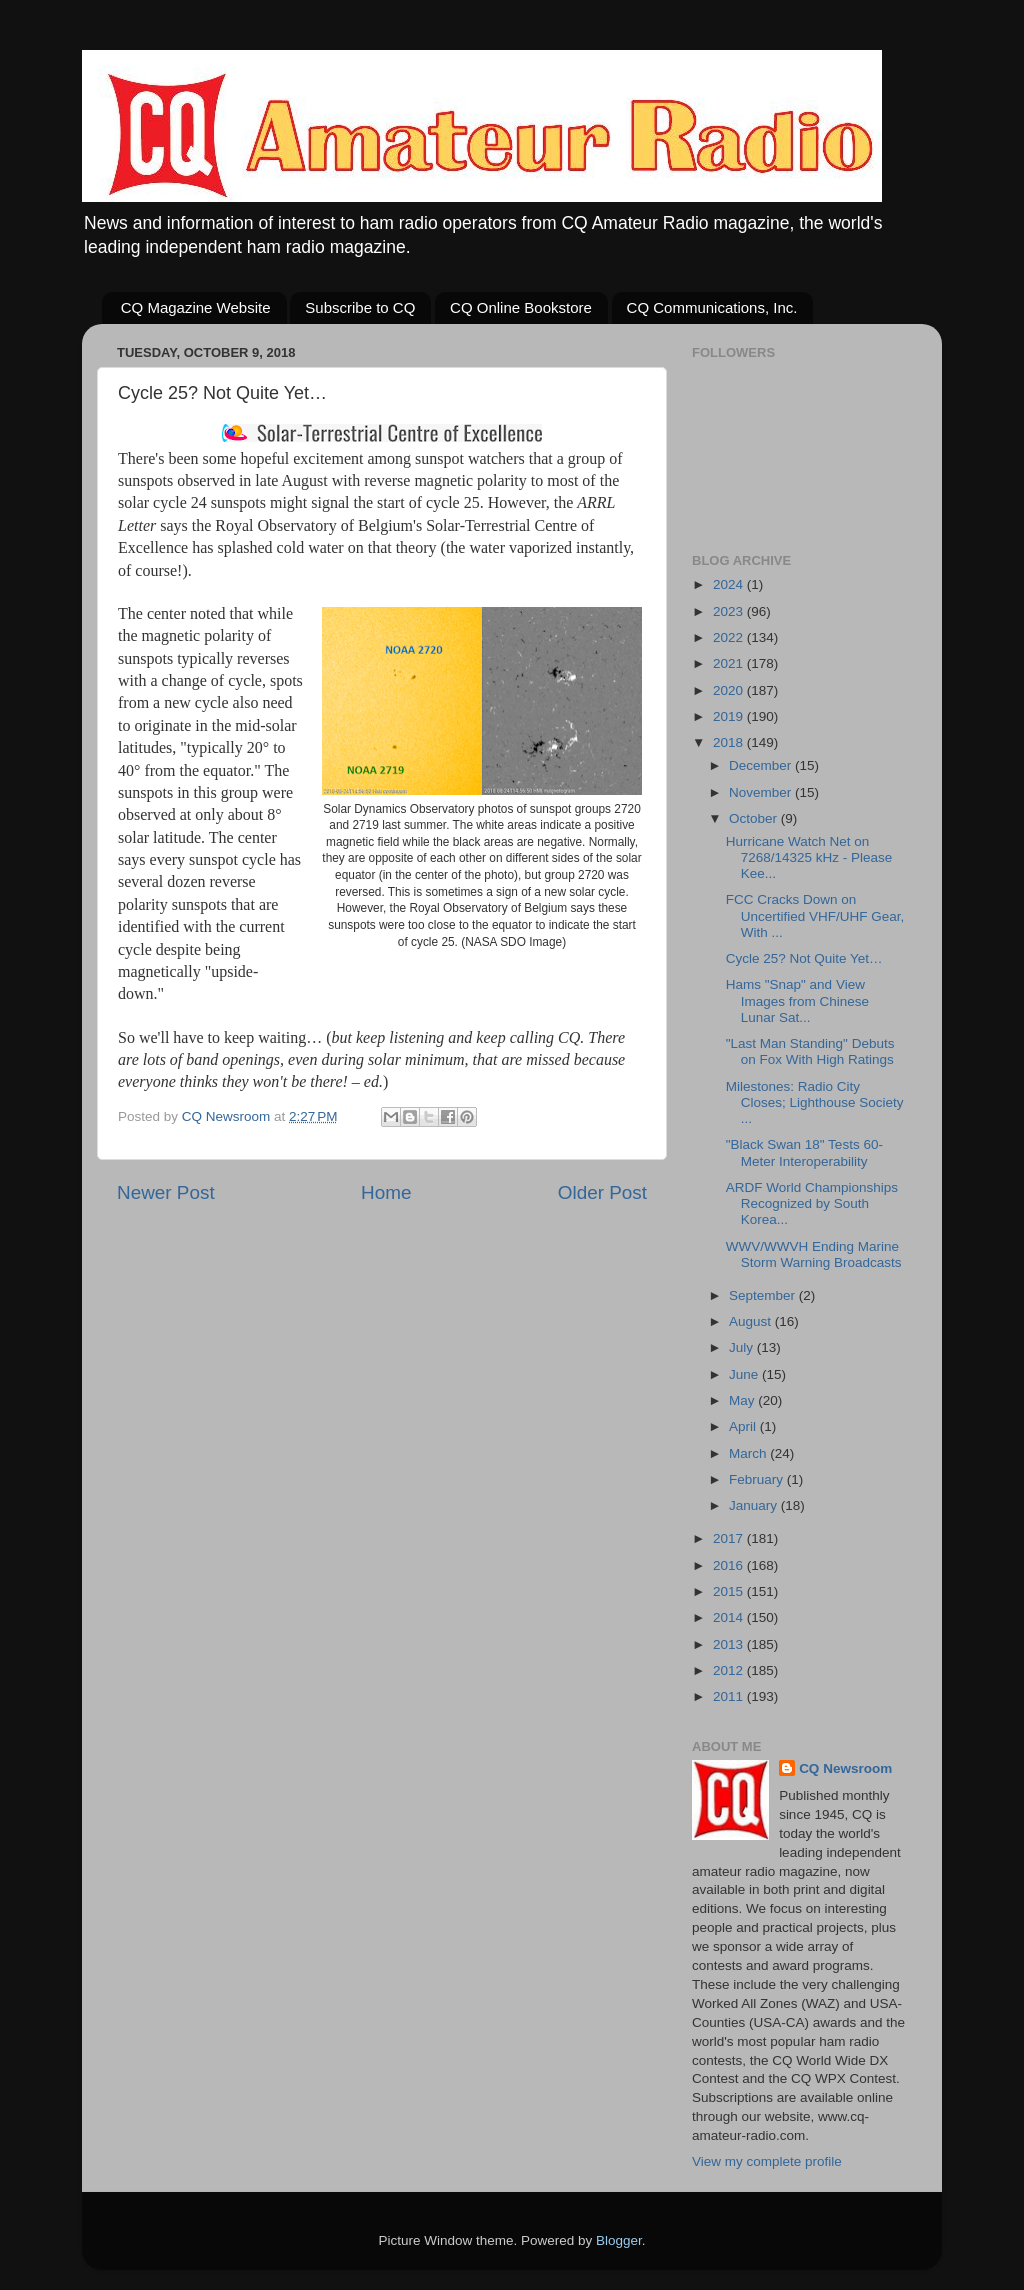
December (762, 765)
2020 (730, 690)
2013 (730, 1644)
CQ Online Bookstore (521, 307)
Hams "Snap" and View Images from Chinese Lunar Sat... (797, 1000)
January (755, 1505)
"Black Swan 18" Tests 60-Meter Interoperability (804, 1152)
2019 (730, 716)
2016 (730, 1565)
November (762, 792)
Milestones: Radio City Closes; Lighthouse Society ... (815, 1102)
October (755, 818)
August (752, 1321)
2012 (730, 1670)
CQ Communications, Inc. (712, 307)
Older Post (602, 1192)
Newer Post (166, 1192)
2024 (730, 584)
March (749, 1453)
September (764, 1295)
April (744, 1426)
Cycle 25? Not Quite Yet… (804, 958)
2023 (730, 611)
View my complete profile (767, 2161)
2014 (730, 1617)
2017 (730, 1538)
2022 (730, 637)
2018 (730, 742)
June (745, 1374)
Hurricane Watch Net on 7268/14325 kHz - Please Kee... (809, 857)
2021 (730, 663)
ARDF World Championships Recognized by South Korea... (812, 1203)
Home (386, 1192)
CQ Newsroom (845, 1768)
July (743, 1347)
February (758, 1479)
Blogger (619, 2240)
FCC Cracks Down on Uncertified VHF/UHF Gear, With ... (815, 915)
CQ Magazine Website (196, 307)
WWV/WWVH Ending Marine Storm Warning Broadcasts (814, 1254)
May (743, 1400)
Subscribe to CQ (360, 307)
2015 (730, 1591)
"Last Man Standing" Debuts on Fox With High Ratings (810, 1051)
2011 (730, 1696)
